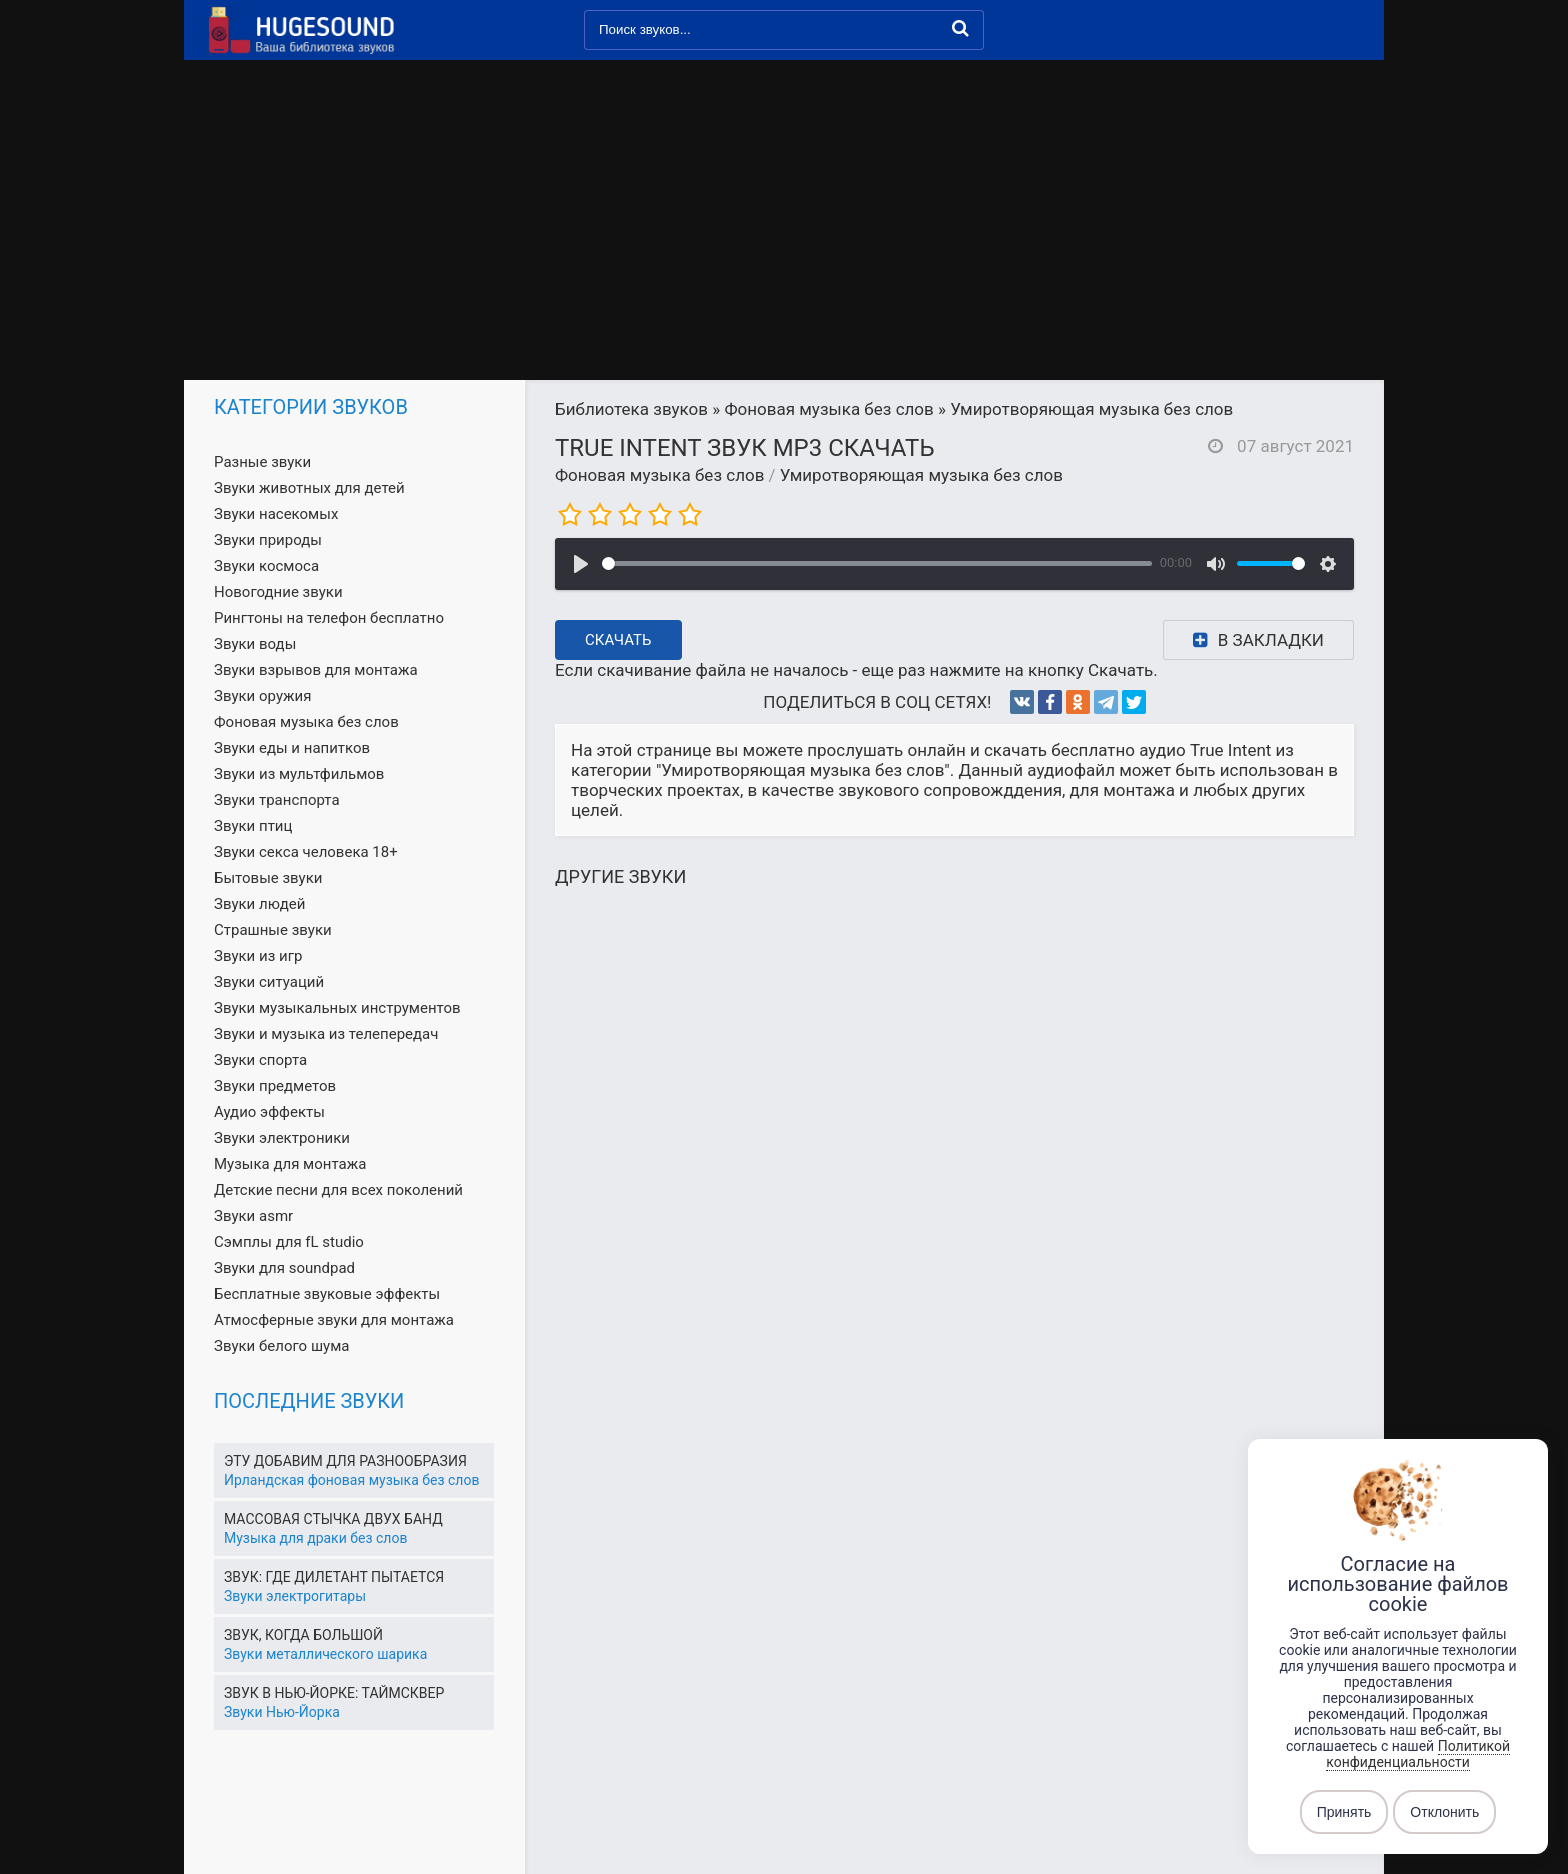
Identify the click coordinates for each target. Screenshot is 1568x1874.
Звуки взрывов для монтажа (316, 670)
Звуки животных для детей (309, 488)
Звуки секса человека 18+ (306, 852)
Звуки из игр (258, 956)
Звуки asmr (253, 1216)
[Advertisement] (784, 230)
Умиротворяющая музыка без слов (921, 475)
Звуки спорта (260, 1060)
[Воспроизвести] (581, 564)
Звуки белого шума (281, 1346)
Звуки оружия (262, 696)
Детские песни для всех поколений (338, 1190)
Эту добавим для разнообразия (345, 1461)
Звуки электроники (282, 1138)
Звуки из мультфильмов (299, 774)
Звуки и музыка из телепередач (326, 1034)
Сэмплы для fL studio (289, 1242)
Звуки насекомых (276, 514)
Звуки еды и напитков (292, 748)
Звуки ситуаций (269, 982)
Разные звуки (262, 462)
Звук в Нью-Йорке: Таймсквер (334, 1693)
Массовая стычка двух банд (333, 1519)
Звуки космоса (266, 566)
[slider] (877, 563)
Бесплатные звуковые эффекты (327, 1294)
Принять (1344, 1812)
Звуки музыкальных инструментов (337, 1008)
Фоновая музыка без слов (659, 475)
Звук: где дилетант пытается (334, 1577)
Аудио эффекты (269, 1112)
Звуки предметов (275, 1086)
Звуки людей (259, 904)
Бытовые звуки (268, 878)
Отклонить (1444, 1812)
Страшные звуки (273, 930)
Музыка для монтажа (290, 1164)
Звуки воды (255, 644)
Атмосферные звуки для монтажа (334, 1320)
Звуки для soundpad (284, 1268)
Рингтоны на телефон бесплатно (329, 618)
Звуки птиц (253, 826)
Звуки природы (268, 540)
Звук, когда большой (303, 1635)
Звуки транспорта (277, 800)
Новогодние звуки (278, 592)
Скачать (618, 640)
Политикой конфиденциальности (1418, 1754)
